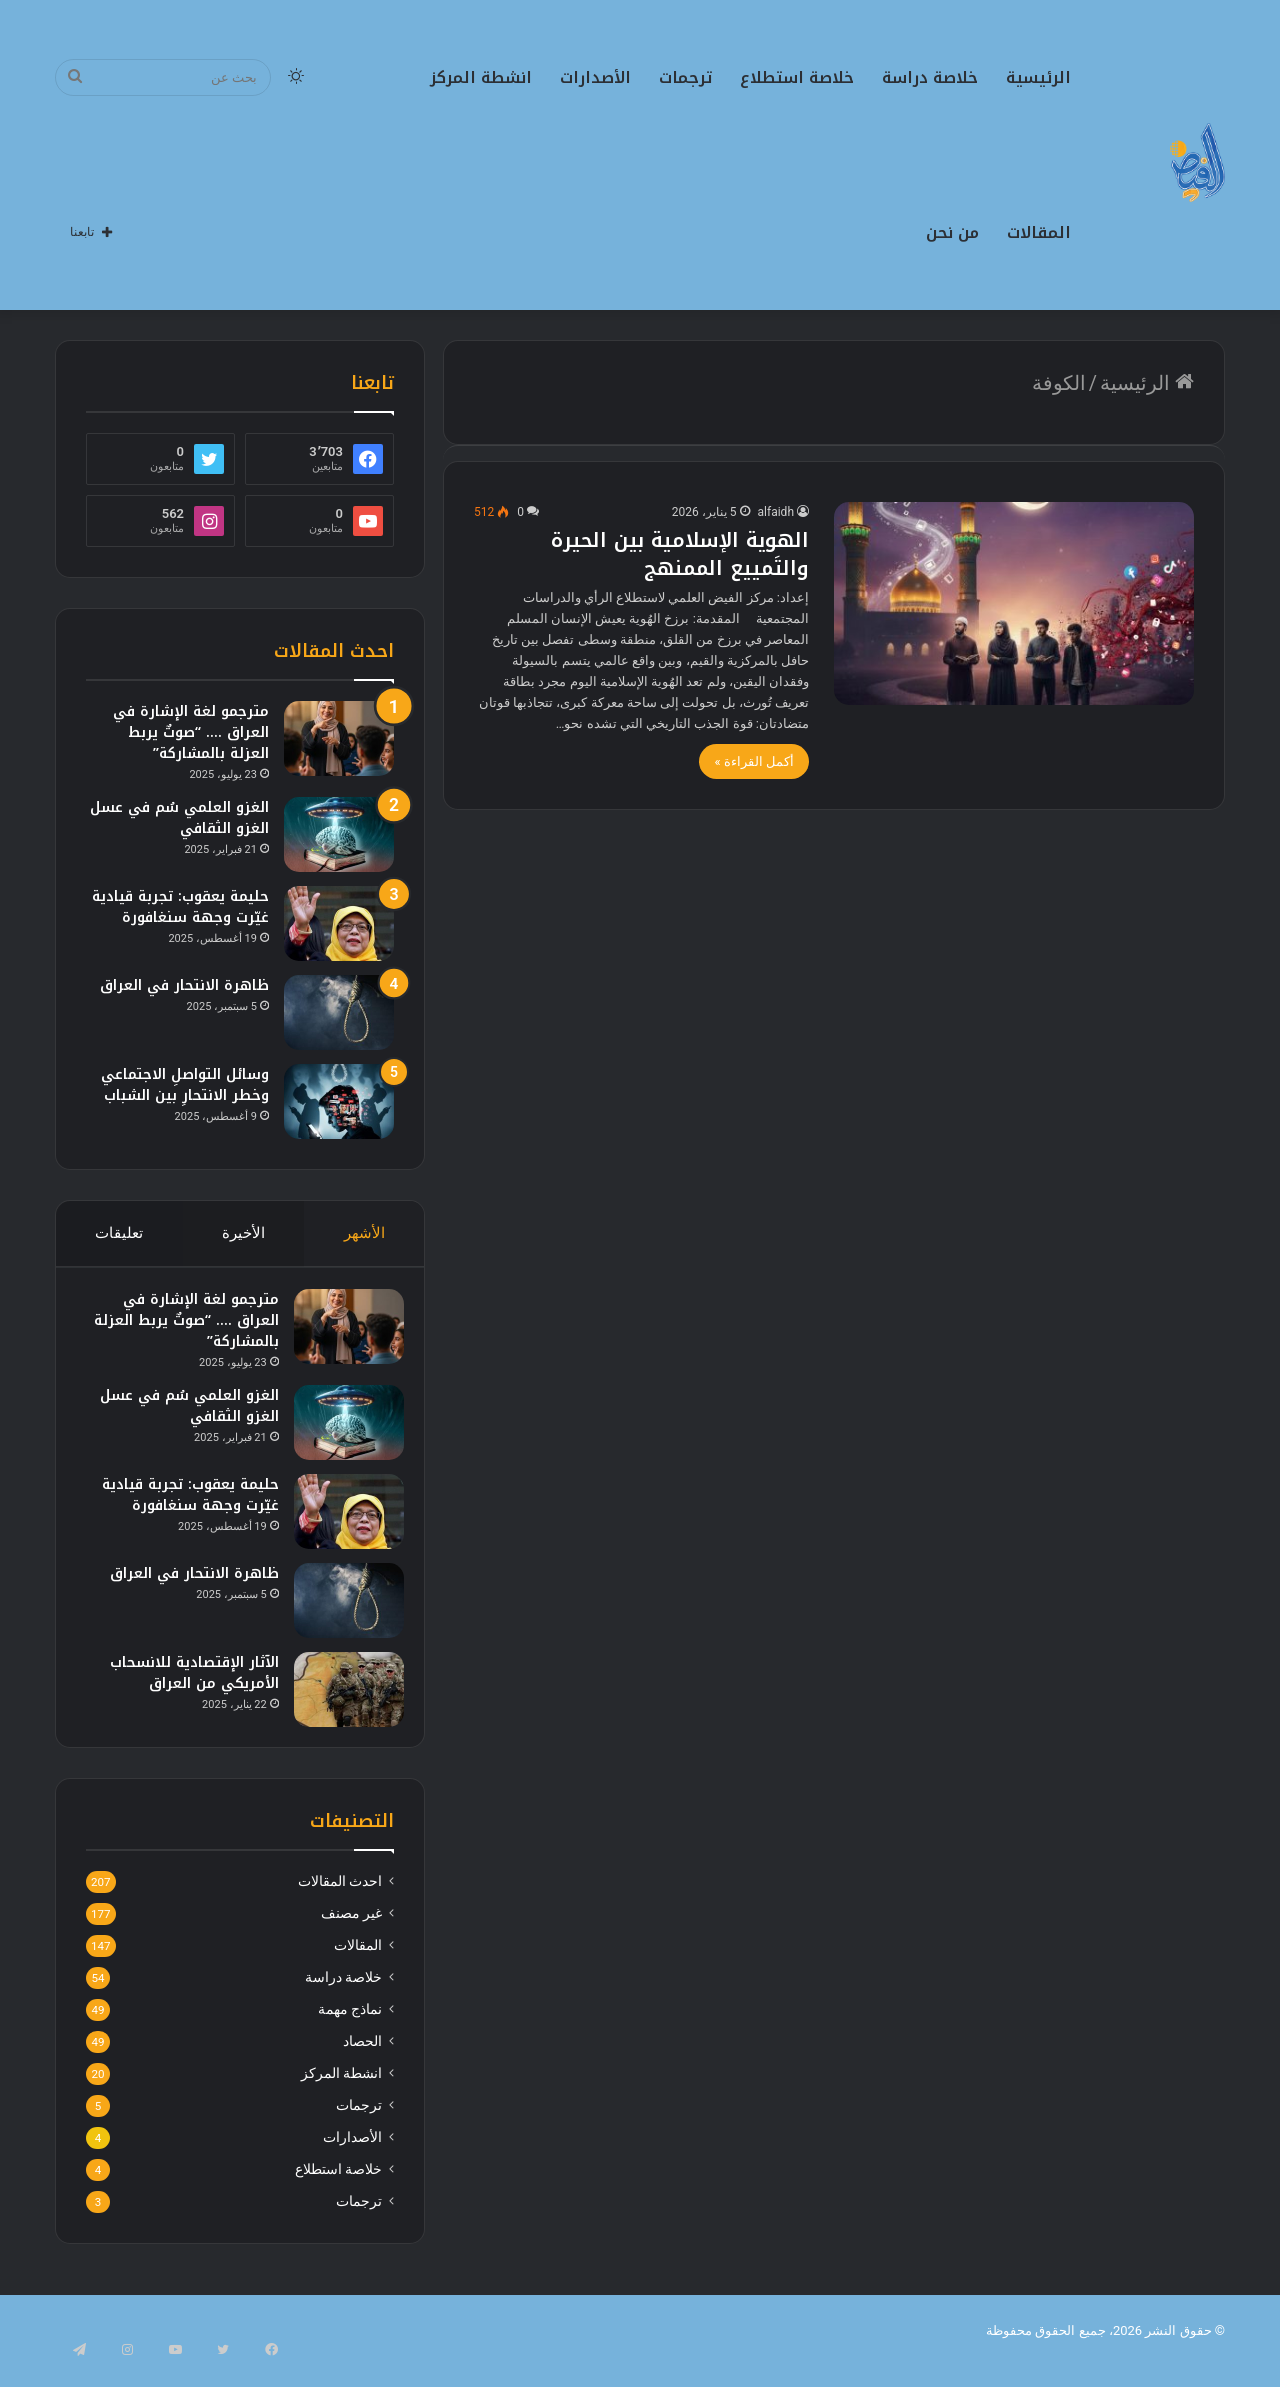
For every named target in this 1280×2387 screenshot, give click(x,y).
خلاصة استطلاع (797, 77)
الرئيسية (1038, 77)
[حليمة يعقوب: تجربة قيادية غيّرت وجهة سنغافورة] (339, 923)
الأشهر (364, 1233)
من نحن (952, 232)
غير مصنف (351, 1933)
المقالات (1039, 232)
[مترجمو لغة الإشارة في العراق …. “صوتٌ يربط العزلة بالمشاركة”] (339, 738)
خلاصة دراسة (930, 77)
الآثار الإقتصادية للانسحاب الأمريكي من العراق (184, 1682)
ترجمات (685, 77)
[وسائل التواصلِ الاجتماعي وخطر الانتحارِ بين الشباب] (339, 1101)
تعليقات (119, 1233)
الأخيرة (243, 1233)
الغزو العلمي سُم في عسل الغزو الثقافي (179, 818)
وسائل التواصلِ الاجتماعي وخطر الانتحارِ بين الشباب (185, 1085)
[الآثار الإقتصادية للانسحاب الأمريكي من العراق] (339, 1698)
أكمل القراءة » (754, 761)
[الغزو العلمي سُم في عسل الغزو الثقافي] (339, 834)
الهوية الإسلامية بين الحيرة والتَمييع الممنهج (680, 554)
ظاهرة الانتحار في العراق (184, 985)
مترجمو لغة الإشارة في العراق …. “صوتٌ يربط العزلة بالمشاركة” (191, 732)
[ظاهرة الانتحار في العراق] (339, 1012)
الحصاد (362, 2061)
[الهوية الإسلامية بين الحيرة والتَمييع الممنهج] (1014, 603)
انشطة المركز (481, 77)
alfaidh (776, 512)
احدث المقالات (340, 1901)
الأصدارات (595, 77)
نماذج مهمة (350, 2029)
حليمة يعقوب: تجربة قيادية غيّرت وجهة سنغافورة (180, 907)
